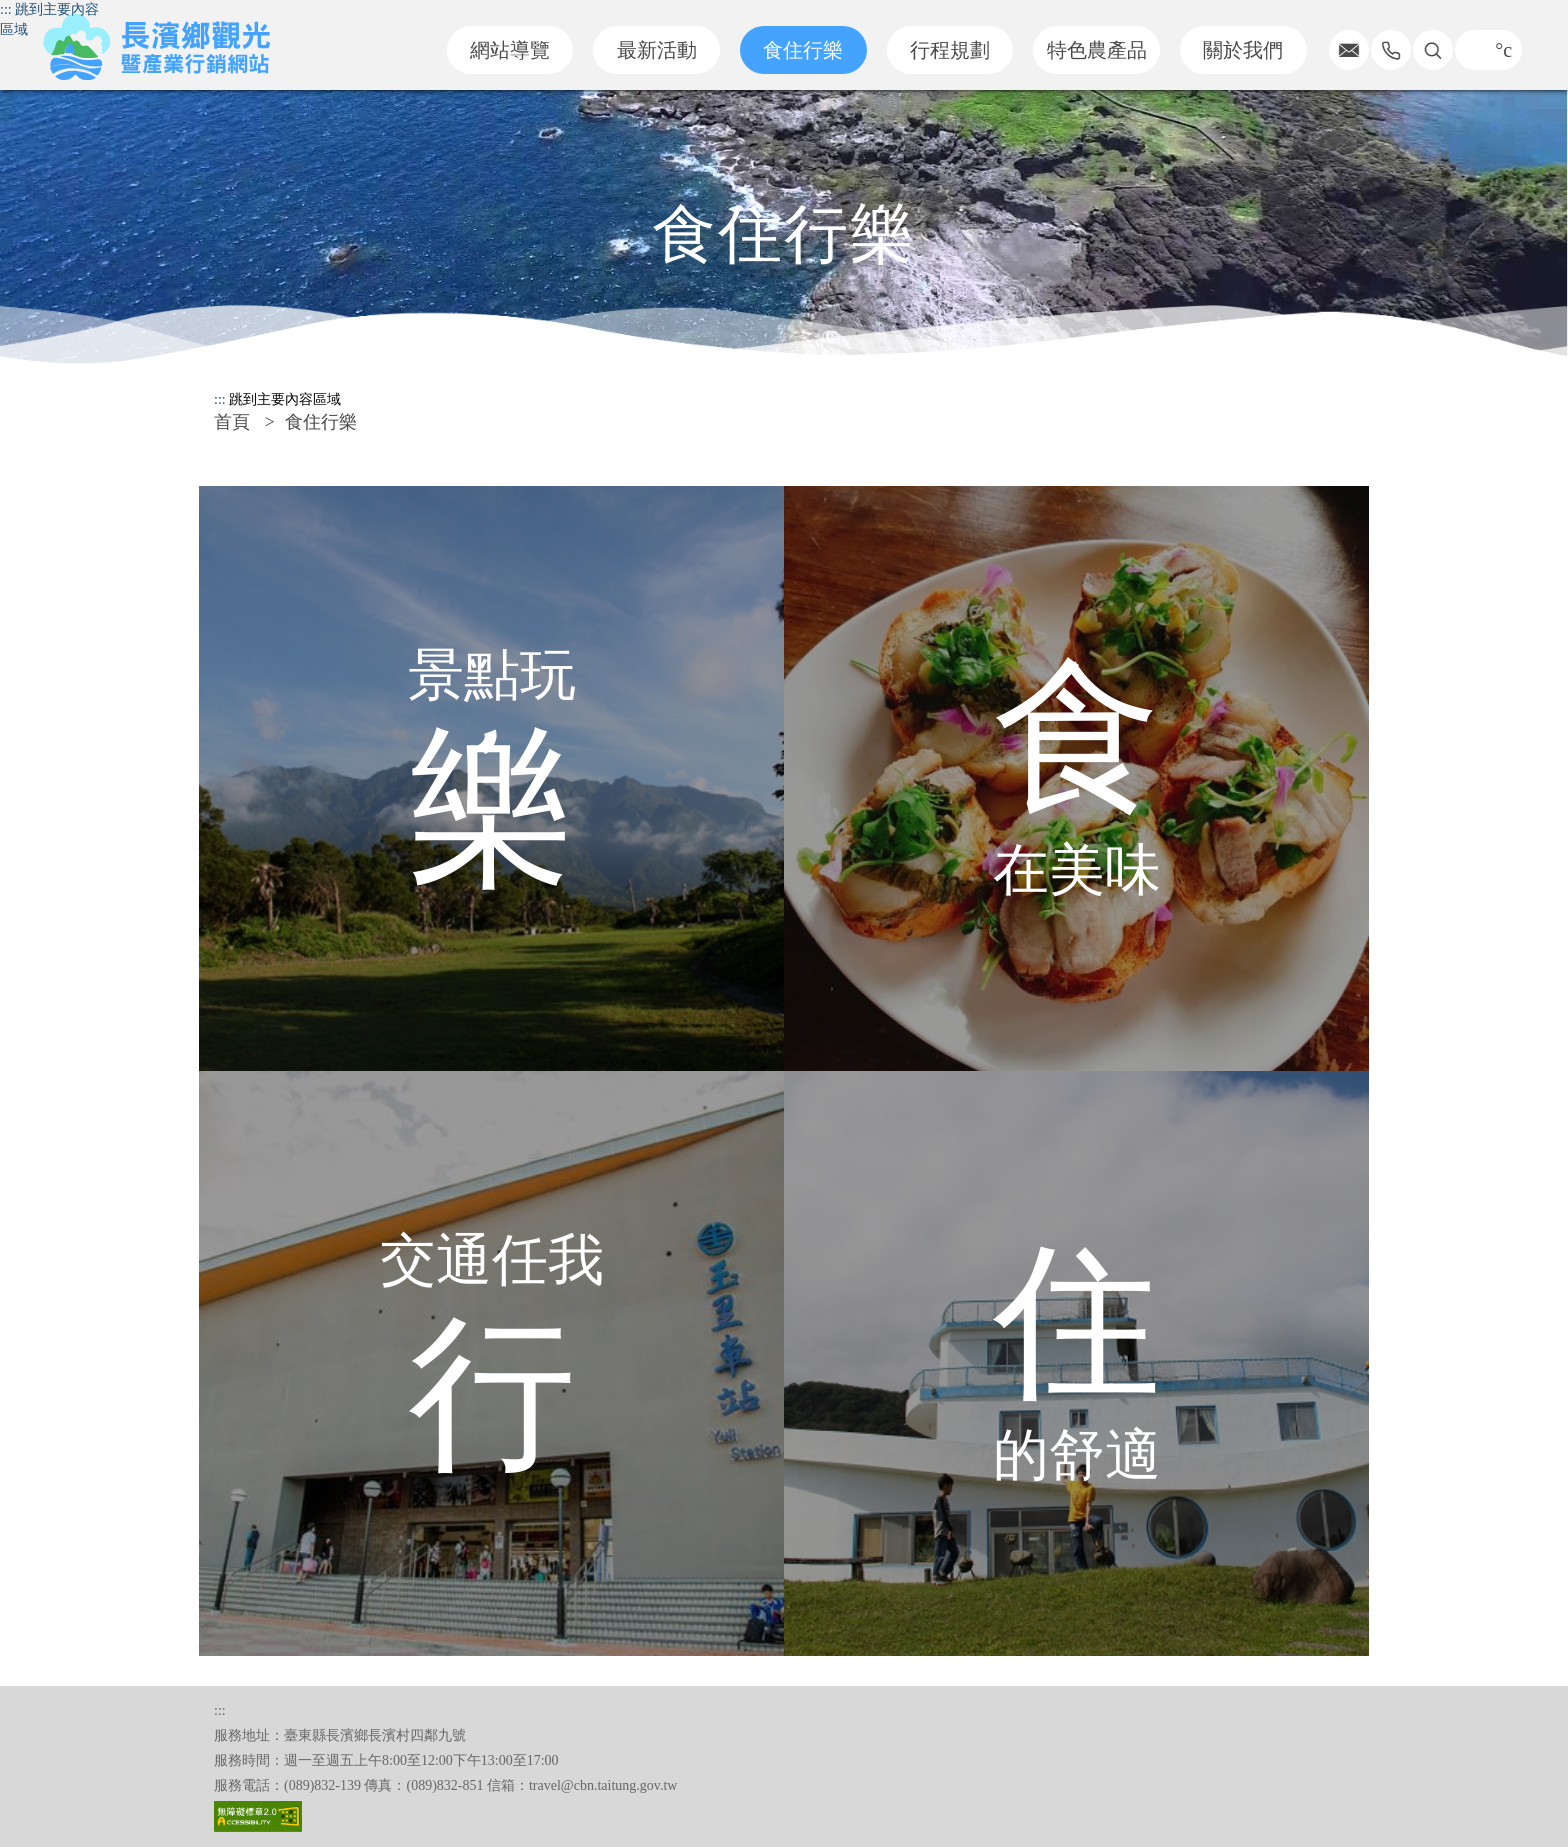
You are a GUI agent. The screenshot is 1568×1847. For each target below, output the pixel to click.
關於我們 (1243, 50)
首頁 (232, 422)
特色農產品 (1097, 50)
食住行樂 (803, 50)
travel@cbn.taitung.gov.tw (603, 1785)
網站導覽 (510, 50)
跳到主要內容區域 (285, 399)
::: (6, 9)
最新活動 (657, 50)
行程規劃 (950, 50)
